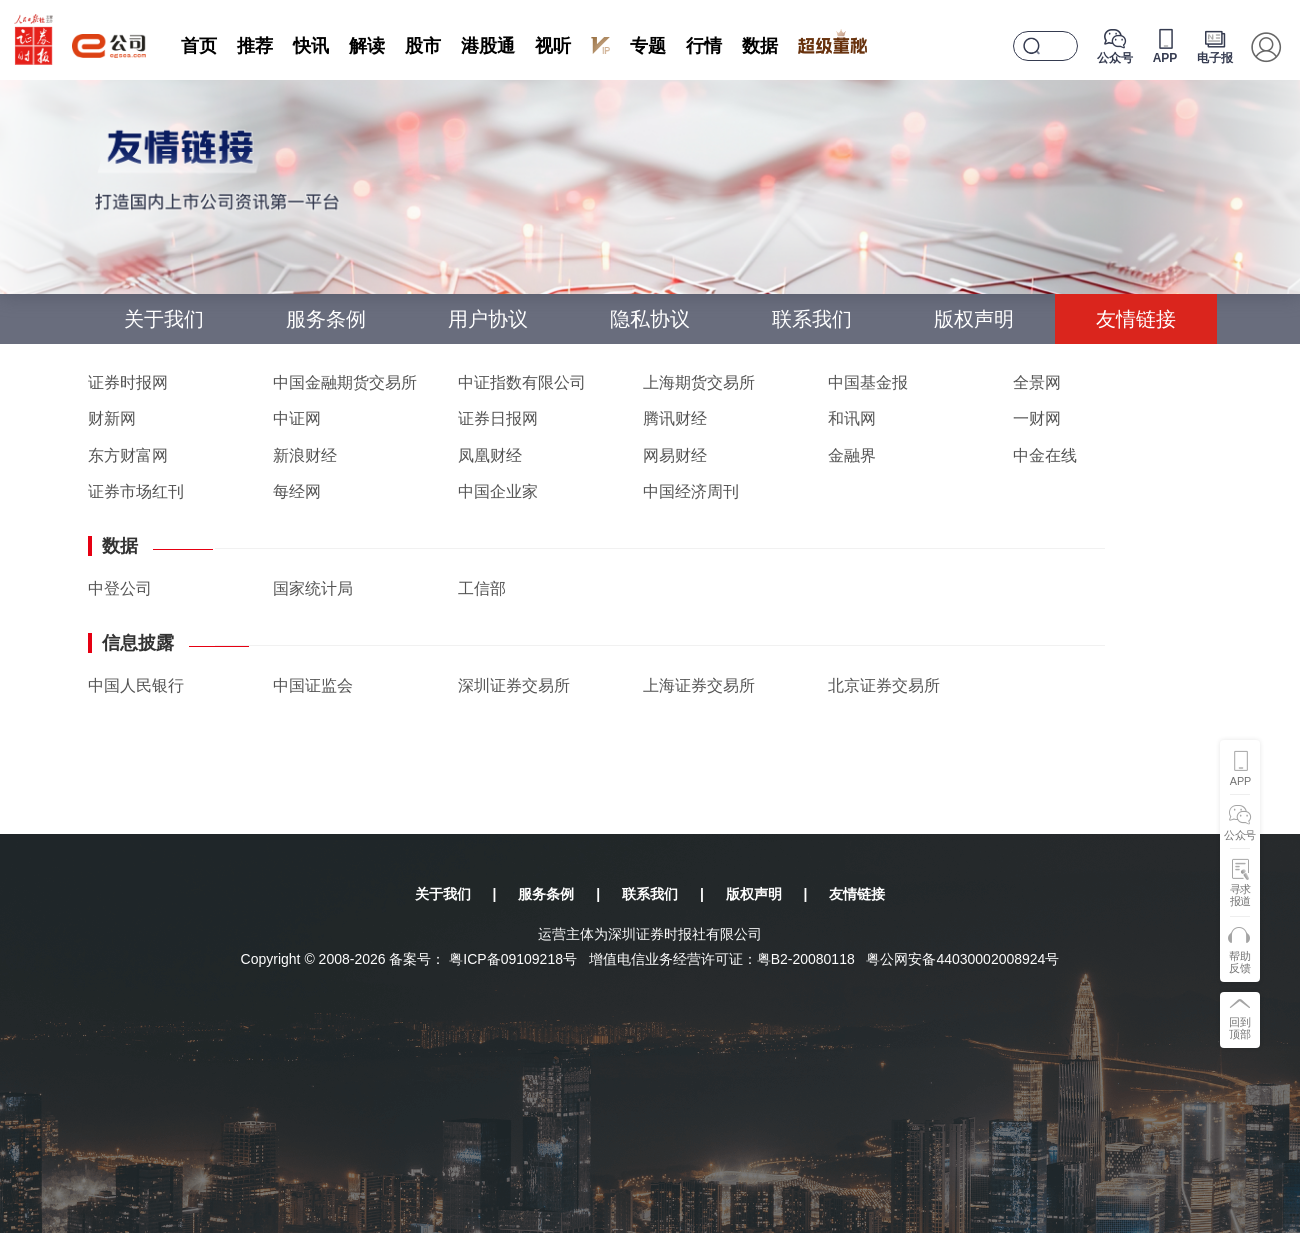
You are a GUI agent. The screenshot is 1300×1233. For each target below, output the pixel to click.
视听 (553, 46)
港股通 (488, 46)
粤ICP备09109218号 (513, 959)
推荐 (255, 46)
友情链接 (1136, 319)
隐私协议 (650, 319)
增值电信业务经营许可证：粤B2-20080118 (722, 959)
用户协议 (488, 319)
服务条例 (326, 319)
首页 (199, 46)
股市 (423, 46)
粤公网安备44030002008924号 (962, 959)
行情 (704, 46)
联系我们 (812, 319)
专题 (648, 46)
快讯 (311, 46)
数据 (760, 46)
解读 (367, 46)
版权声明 (974, 319)
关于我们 (164, 319)
